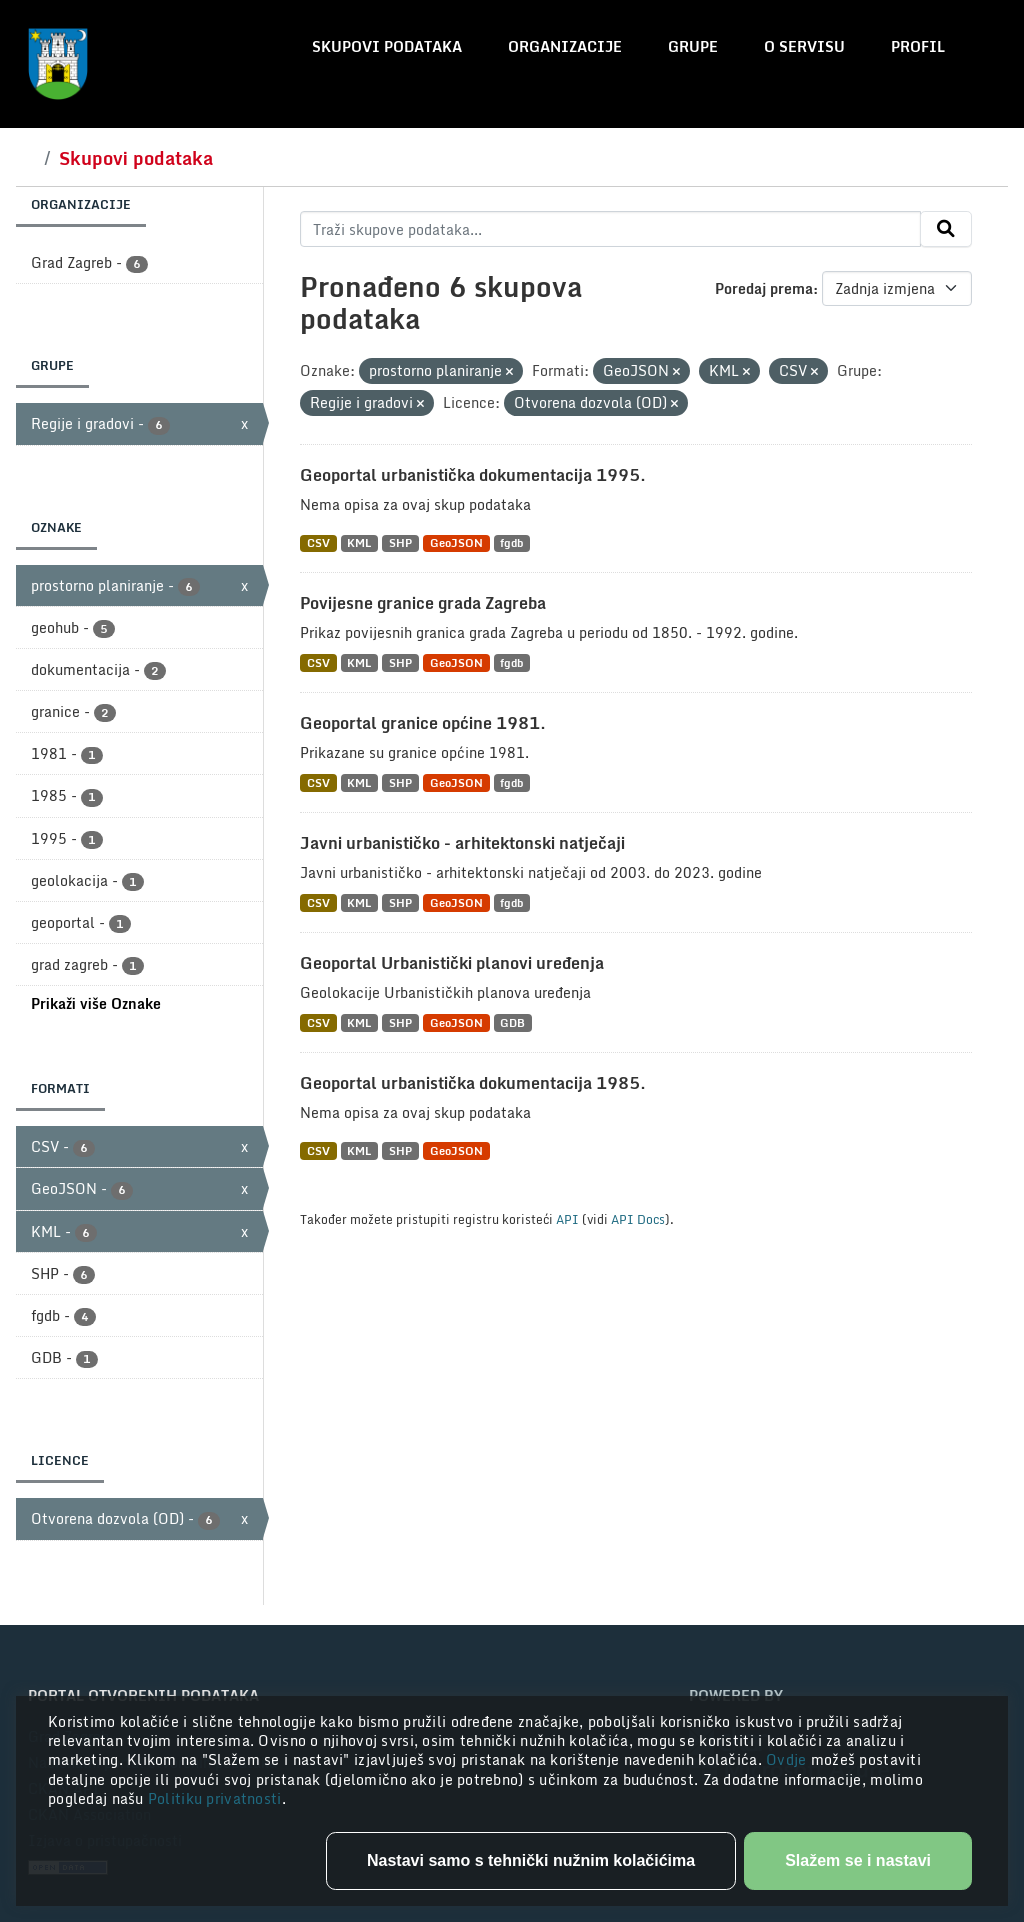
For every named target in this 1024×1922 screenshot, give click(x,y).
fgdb (511, 543)
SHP (400, 543)
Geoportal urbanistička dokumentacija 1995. (473, 475)
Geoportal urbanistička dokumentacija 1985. (473, 1083)
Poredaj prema (764, 288)
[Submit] (946, 229)
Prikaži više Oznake (96, 1003)
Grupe (693, 46)
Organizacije (565, 46)
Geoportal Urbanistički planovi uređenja (452, 963)
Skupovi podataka (387, 46)
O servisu (804, 46)
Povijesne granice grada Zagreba (423, 603)
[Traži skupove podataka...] (610, 229)
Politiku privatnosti (215, 1798)
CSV (318, 543)
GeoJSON (456, 543)
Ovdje (788, 1759)
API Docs (638, 1219)
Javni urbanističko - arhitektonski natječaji (462, 843)
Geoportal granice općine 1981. (423, 723)
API (567, 1219)
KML (359, 543)
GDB (512, 1022)
